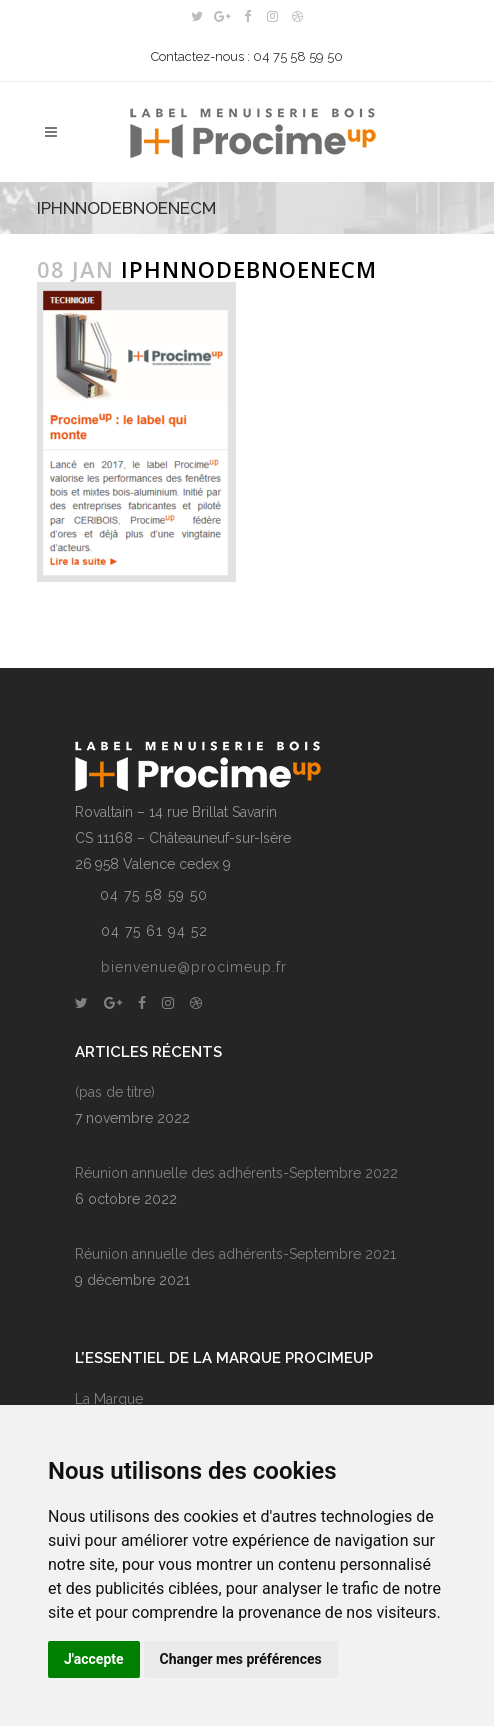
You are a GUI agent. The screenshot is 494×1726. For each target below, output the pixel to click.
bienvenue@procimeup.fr (194, 967)
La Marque (109, 1399)
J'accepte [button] (94, 1659)
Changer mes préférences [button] (241, 1659)
